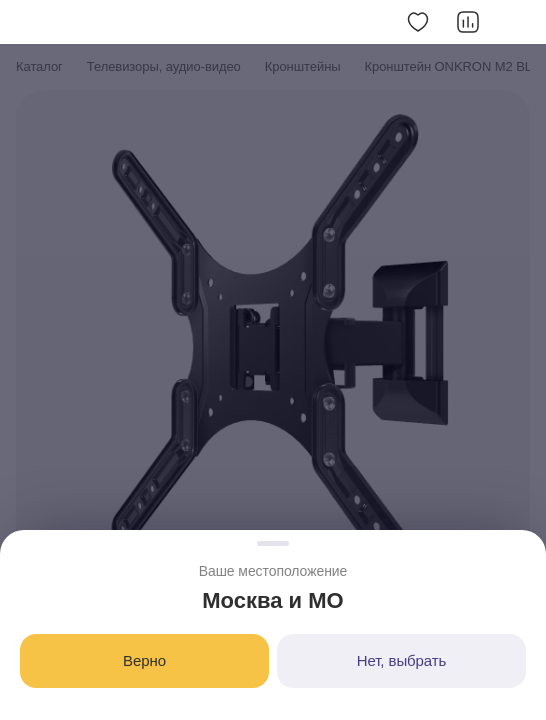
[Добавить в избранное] (418, 22)
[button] (28, 22)
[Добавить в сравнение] (468, 22)
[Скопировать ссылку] (518, 22)
